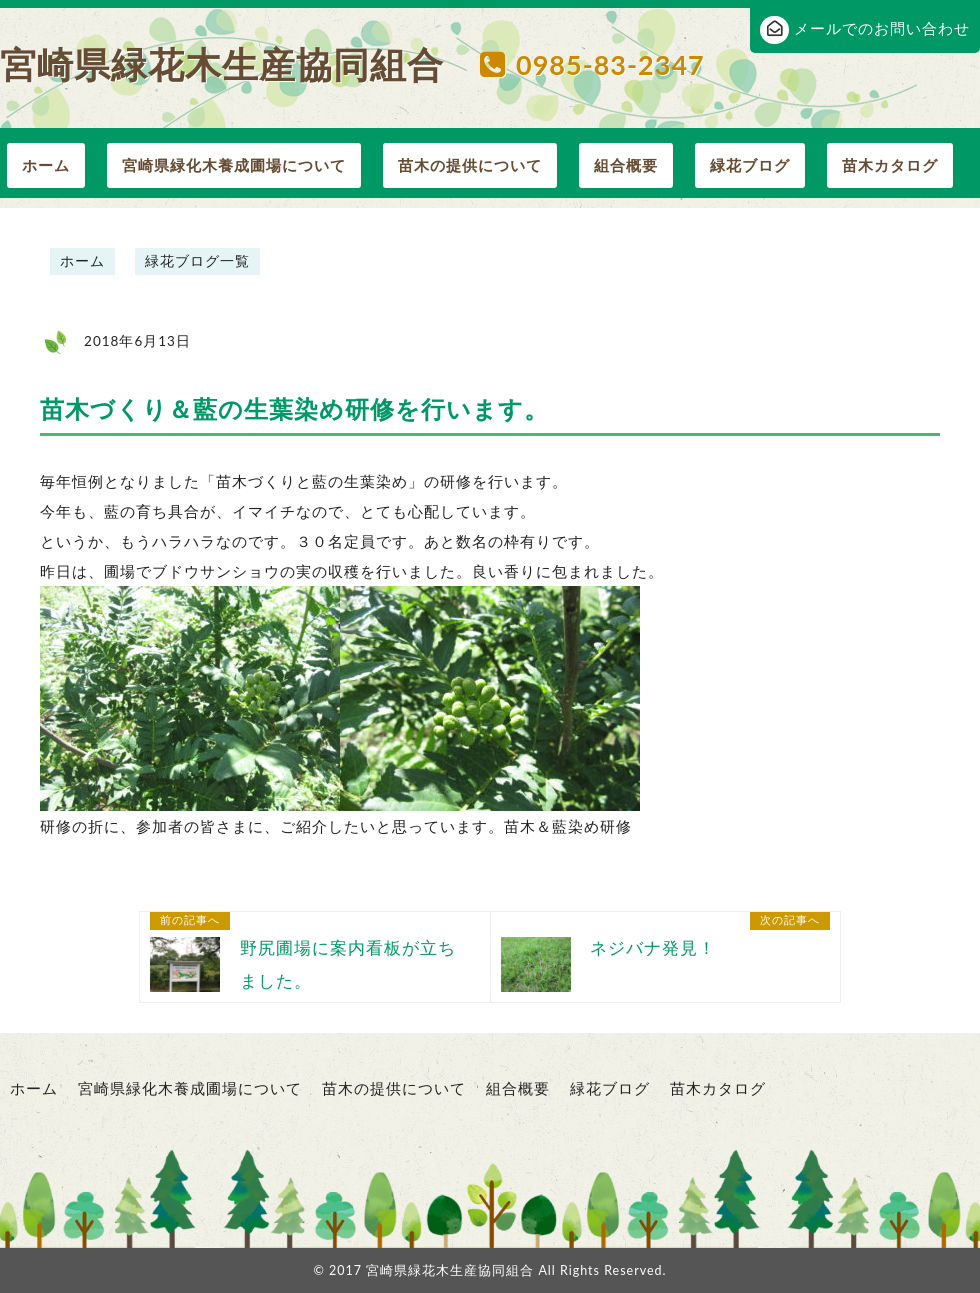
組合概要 (626, 165)
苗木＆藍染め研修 (568, 826)
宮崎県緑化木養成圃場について (234, 165)
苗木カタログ (890, 165)
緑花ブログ (750, 165)
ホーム (46, 165)
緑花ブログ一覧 (197, 261)
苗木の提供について (470, 165)
